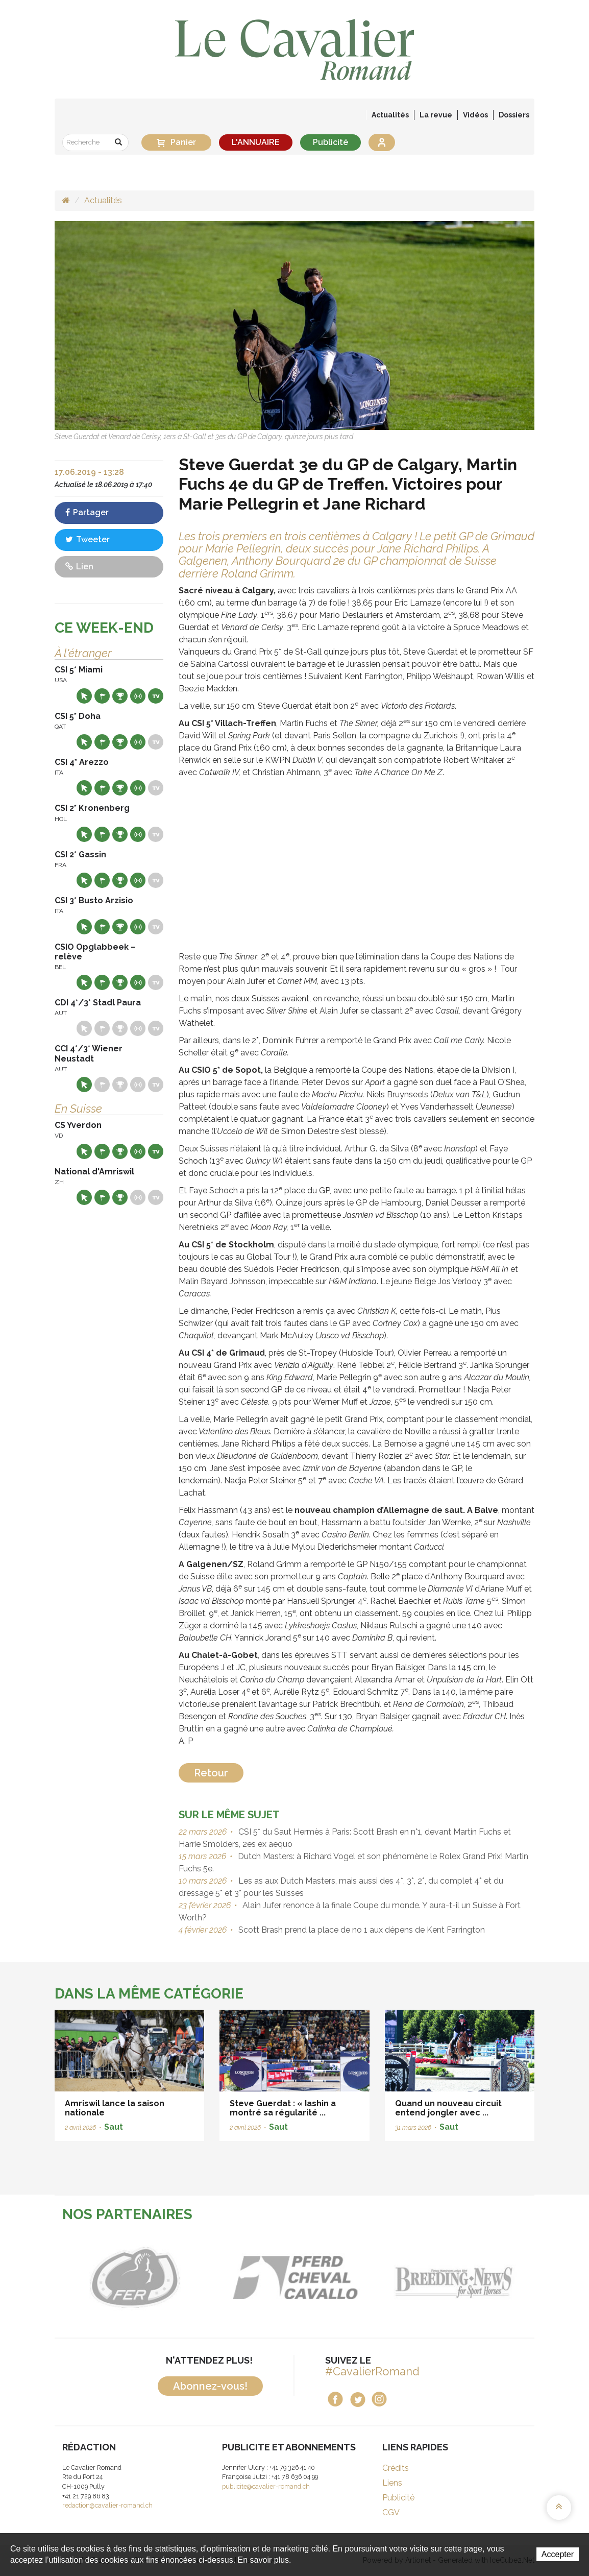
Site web (84, 696)
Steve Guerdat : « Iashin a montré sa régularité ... (283, 2108)
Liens (392, 2483)
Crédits (395, 2468)
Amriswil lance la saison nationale (114, 2108)
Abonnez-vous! (210, 2386)
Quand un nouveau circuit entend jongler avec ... (448, 2108)
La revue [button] (436, 115)
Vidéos (475, 115)
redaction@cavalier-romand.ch (107, 2505)
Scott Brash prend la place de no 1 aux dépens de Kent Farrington (360, 1930)
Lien (79, 566)
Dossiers (514, 115)
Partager (87, 512)
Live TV (155, 696)
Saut (113, 2127)
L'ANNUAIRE (256, 142)
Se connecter (382, 142)
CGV (391, 2512)
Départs (102, 696)
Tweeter (87, 539)
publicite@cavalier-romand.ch (266, 2486)
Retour (211, 1773)
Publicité (330, 142)
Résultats (120, 696)
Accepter (558, 2554)
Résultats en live (137, 696)
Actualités (390, 115)
